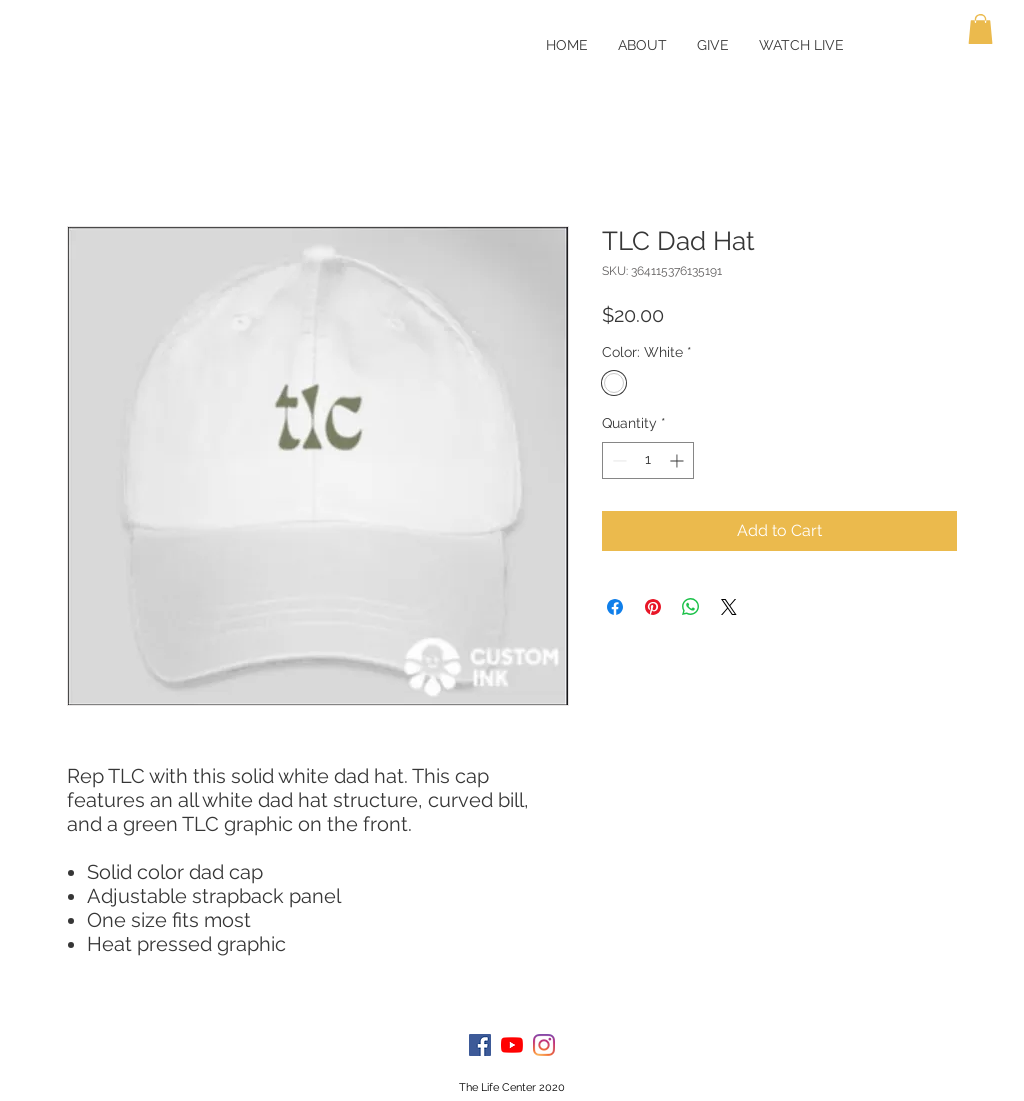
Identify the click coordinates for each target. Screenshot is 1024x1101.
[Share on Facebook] (615, 607)
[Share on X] (729, 607)
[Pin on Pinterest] (653, 607)
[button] (980, 29)
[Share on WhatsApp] (691, 607)
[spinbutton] (648, 460)
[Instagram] (544, 1045)
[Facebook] (480, 1045)
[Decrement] (617, 460)
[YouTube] (512, 1045)
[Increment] (678, 460)
